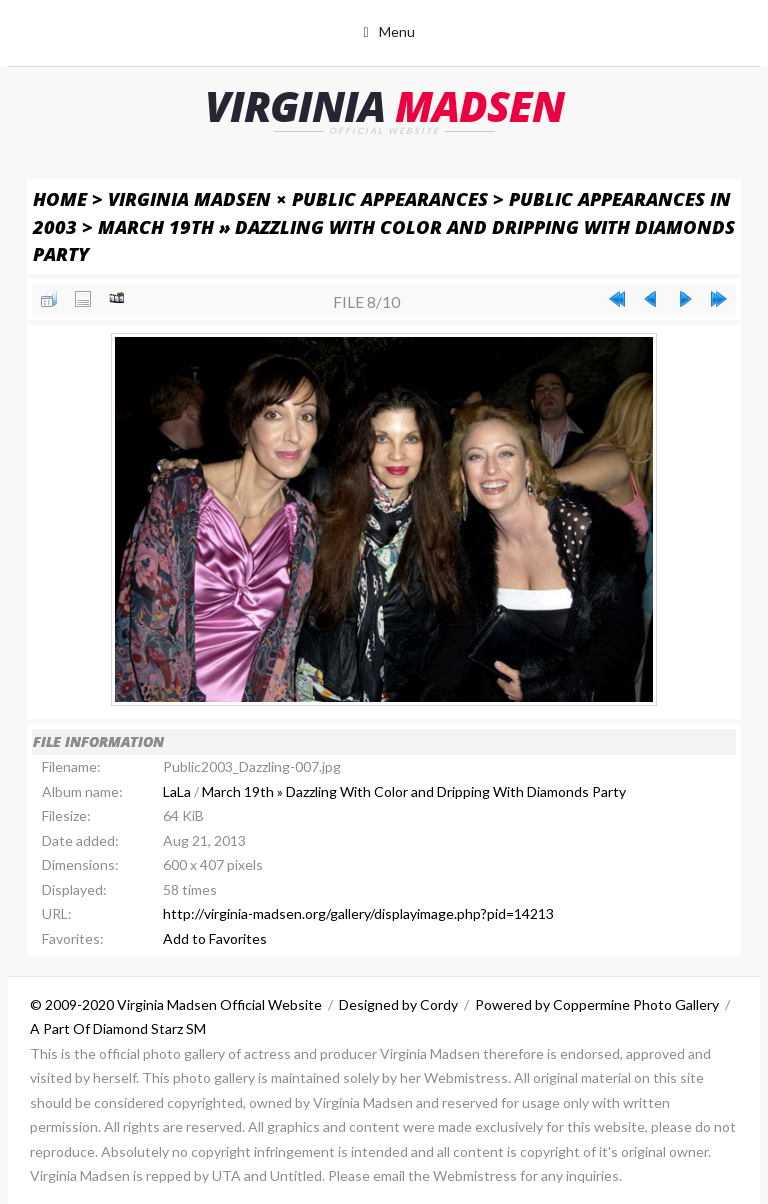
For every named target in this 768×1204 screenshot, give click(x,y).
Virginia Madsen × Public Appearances (298, 198)
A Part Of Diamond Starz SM (118, 1028)
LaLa (177, 791)
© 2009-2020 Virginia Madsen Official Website (176, 1004)
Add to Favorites (215, 938)
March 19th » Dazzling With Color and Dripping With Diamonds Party (414, 791)
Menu (397, 31)
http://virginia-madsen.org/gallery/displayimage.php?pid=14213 (358, 913)
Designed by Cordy (398, 1004)
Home (60, 198)
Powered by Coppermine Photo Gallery (597, 1004)
